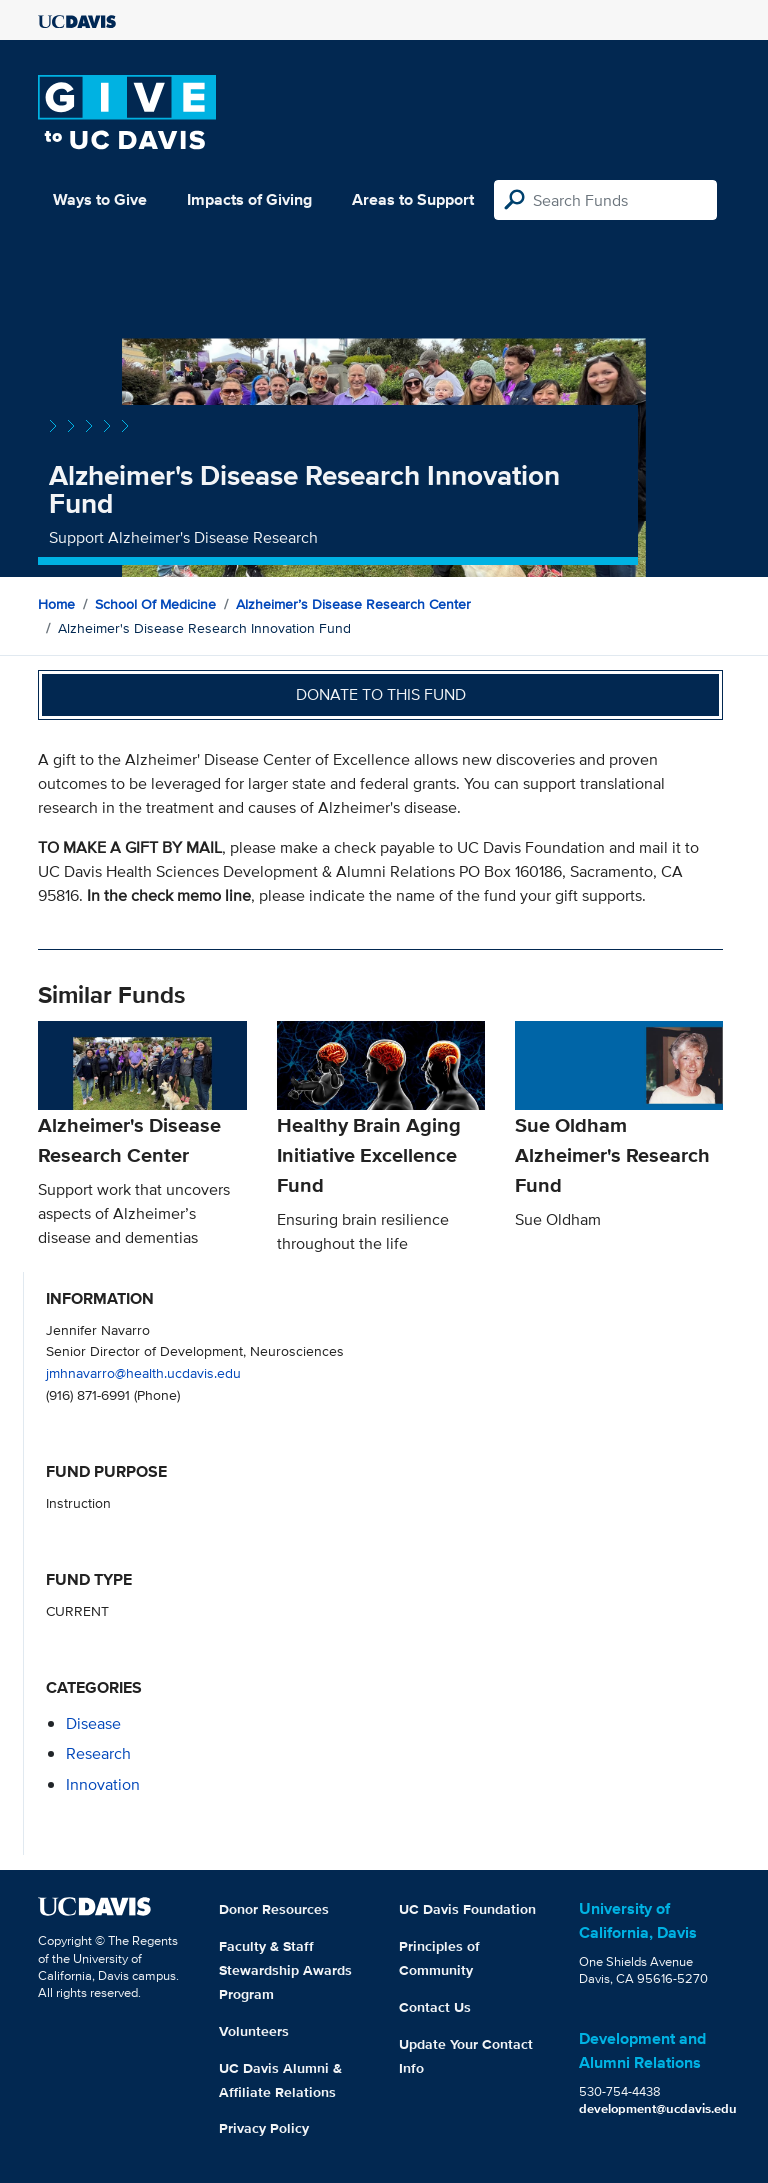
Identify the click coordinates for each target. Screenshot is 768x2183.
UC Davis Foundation (467, 1909)
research (98, 1753)
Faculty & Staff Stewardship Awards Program (285, 1970)
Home (56, 604)
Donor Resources (274, 1909)
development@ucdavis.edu (658, 2108)
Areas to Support (413, 199)
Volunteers (254, 2031)
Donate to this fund (381, 694)
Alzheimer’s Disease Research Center (353, 604)
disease (93, 1723)
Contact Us (435, 2007)
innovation (103, 1784)
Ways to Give (100, 199)
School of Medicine (155, 604)
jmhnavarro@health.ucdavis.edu (143, 1372)
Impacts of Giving (249, 199)
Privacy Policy (264, 2128)
